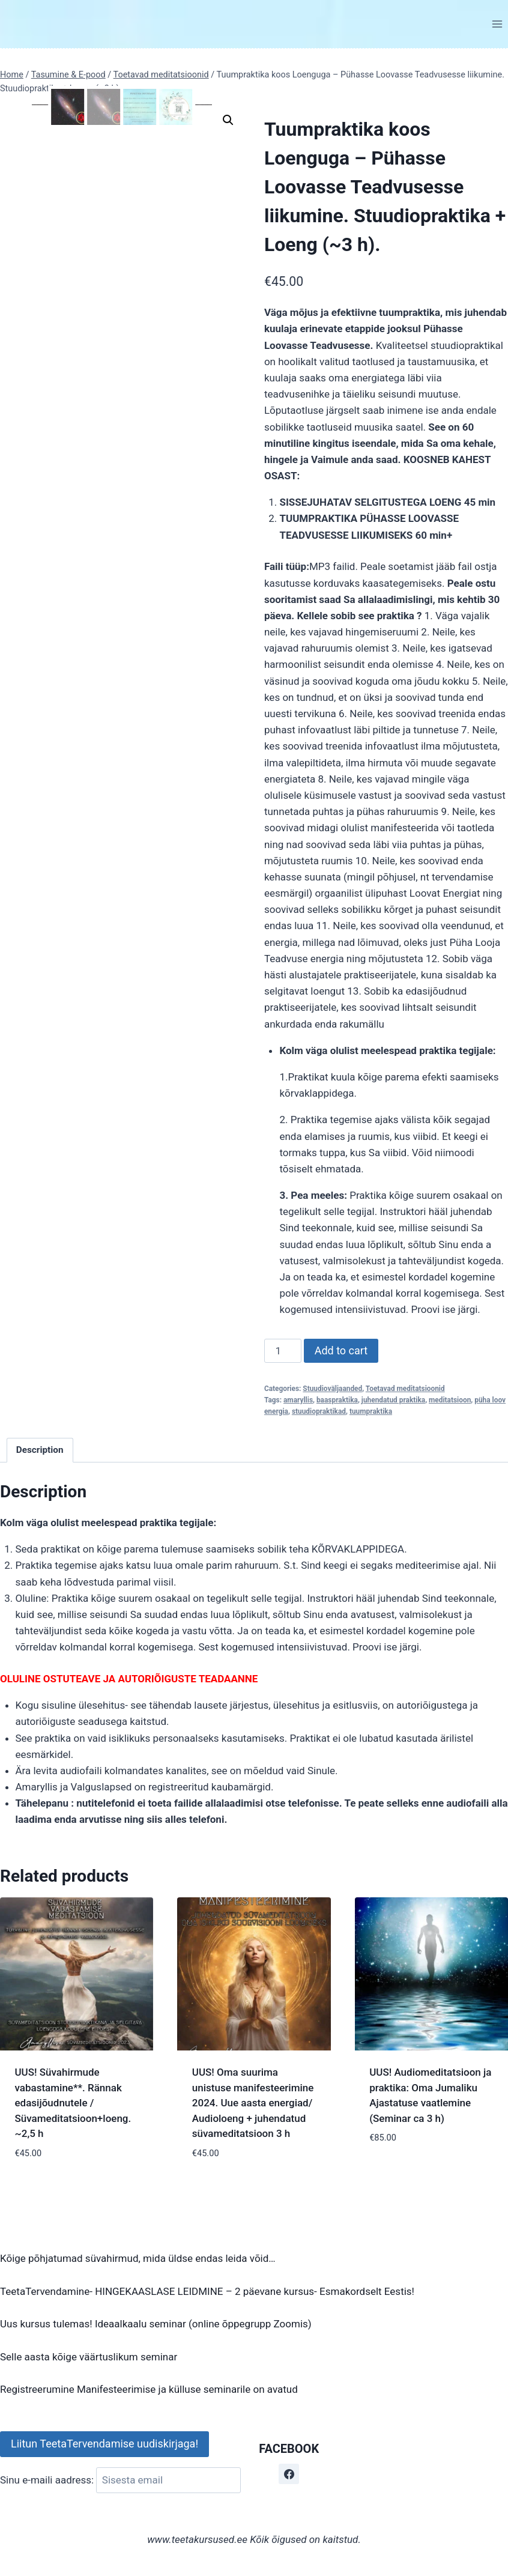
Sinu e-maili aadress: (120, 2480)
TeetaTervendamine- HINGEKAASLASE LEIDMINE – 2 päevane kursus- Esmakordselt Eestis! (207, 2291)
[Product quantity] (282, 1351)
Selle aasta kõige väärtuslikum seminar (88, 2357)
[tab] (40, 1450)
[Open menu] (497, 23)
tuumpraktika (370, 1411)
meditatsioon (450, 1400)
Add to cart (341, 1350)
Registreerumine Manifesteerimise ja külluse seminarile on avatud (149, 2389)
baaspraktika (337, 1400)
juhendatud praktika (393, 1400)
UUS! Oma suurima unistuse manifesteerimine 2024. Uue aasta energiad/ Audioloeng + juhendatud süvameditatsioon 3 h (253, 2102)
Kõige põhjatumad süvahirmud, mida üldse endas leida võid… (138, 2258)
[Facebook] (289, 2474)
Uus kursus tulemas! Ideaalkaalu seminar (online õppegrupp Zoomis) (156, 2324)
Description (40, 1449)
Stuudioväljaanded (332, 1388)
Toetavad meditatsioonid (405, 1388)
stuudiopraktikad (319, 1411)
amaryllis (298, 1400)
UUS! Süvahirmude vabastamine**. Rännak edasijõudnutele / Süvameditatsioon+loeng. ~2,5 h (73, 2102)
